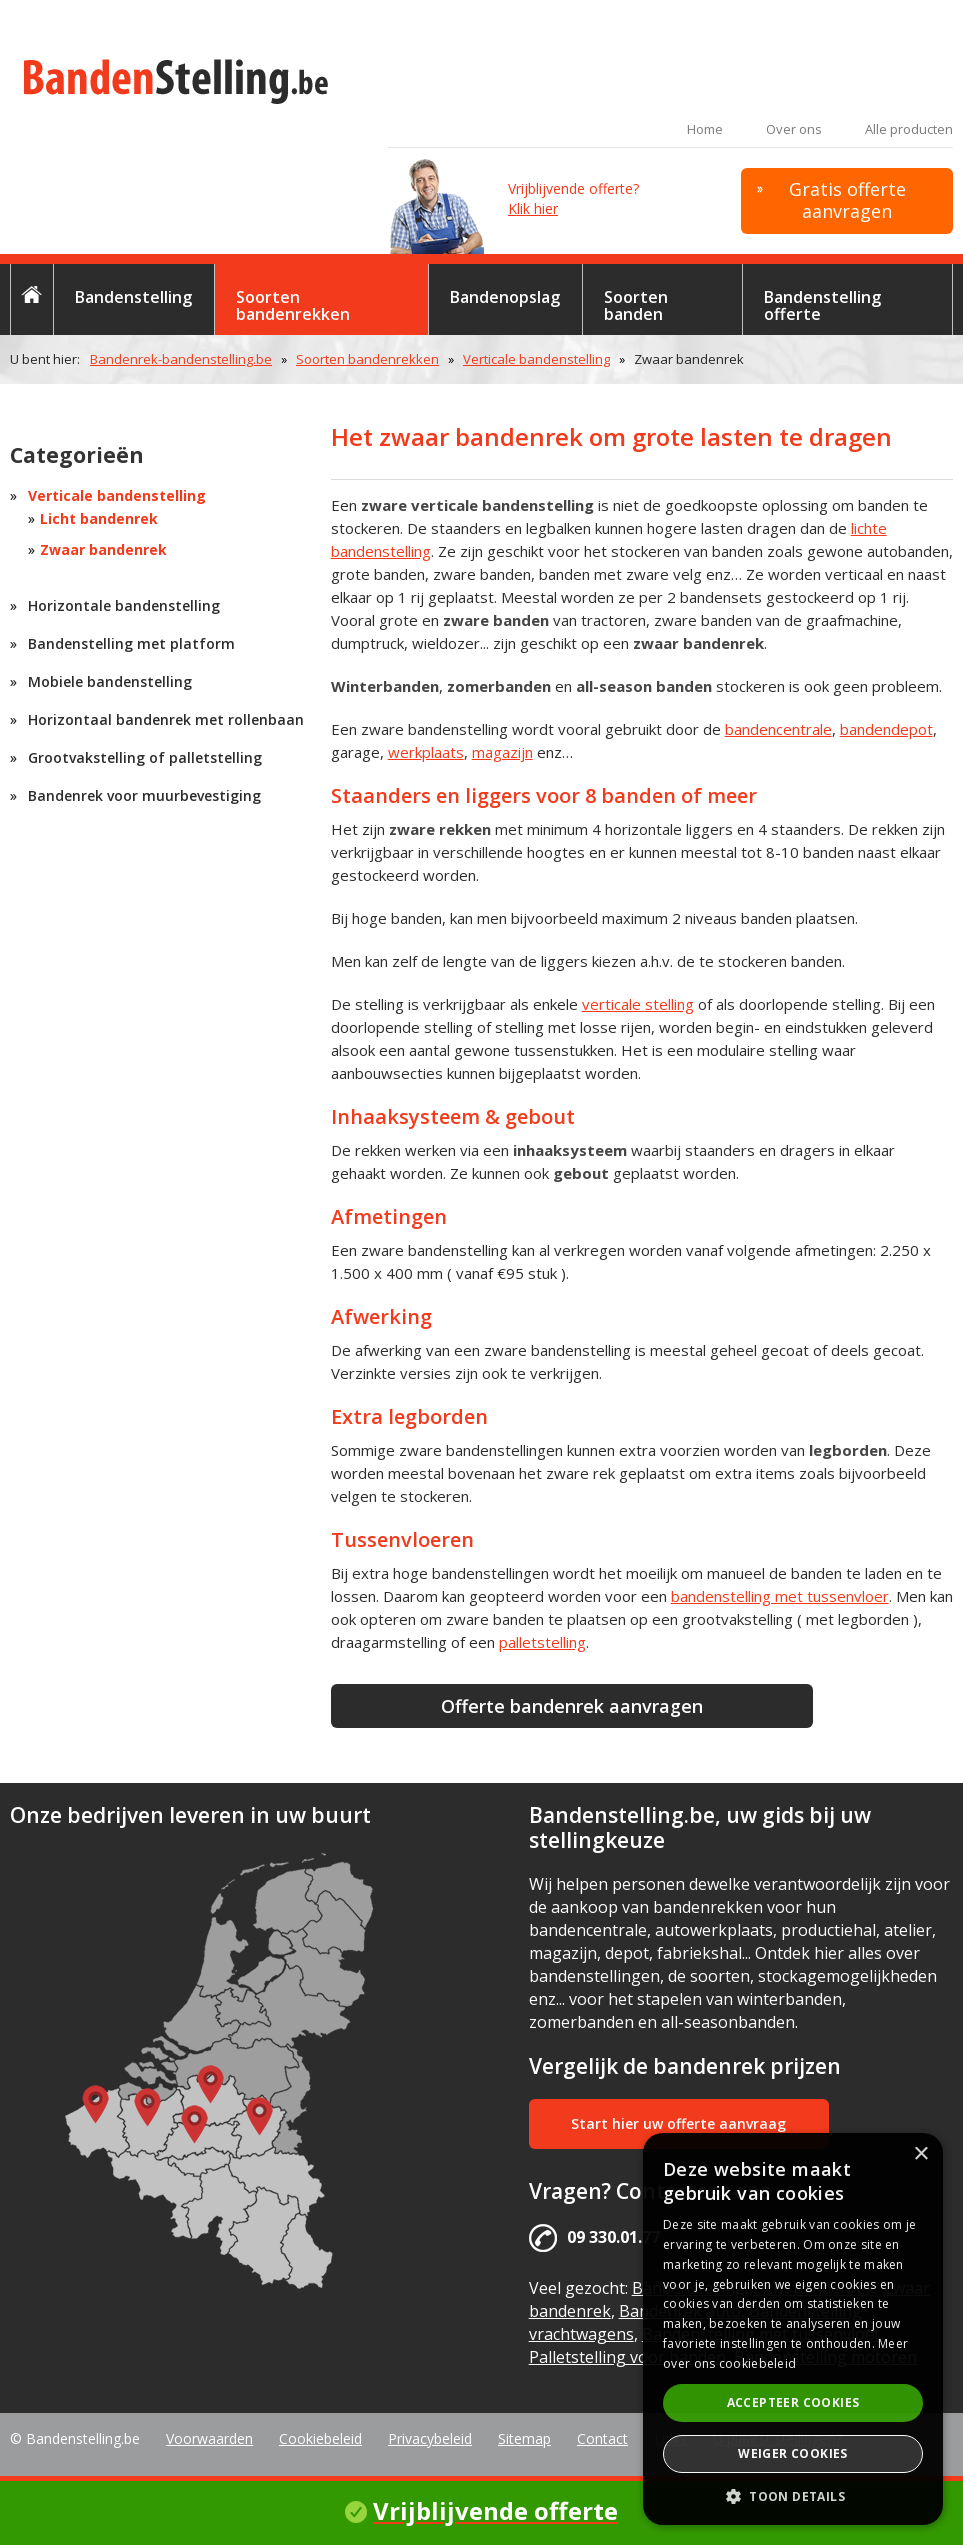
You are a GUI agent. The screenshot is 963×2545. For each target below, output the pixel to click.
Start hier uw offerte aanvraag (678, 2123)
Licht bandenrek (99, 518)
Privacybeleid (430, 2438)
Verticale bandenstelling (536, 359)
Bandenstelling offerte (822, 305)
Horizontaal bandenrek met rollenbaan (166, 719)
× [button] (920, 2154)
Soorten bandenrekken (293, 305)
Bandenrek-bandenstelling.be (181, 359)
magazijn (502, 752)
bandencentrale (778, 729)
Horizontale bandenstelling (124, 605)
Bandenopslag (505, 297)
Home (705, 129)
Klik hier (533, 208)
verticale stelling (638, 1004)
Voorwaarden (209, 2438)
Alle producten (909, 129)
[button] (793, 2495)
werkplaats (426, 752)
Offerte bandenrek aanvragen (572, 1706)
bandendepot (886, 729)
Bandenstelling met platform (131, 643)
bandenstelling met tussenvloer (780, 1596)
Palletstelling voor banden (627, 2357)
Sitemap (524, 2438)
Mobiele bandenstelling (110, 681)
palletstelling (542, 1642)
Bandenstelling (133, 297)
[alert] (793, 2329)
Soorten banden (636, 305)
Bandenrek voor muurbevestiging (144, 795)
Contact (602, 2438)
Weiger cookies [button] (793, 2453)
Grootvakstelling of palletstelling (145, 757)
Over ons (794, 129)
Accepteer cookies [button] (793, 2402)
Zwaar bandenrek (103, 549)
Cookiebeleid (320, 2438)
